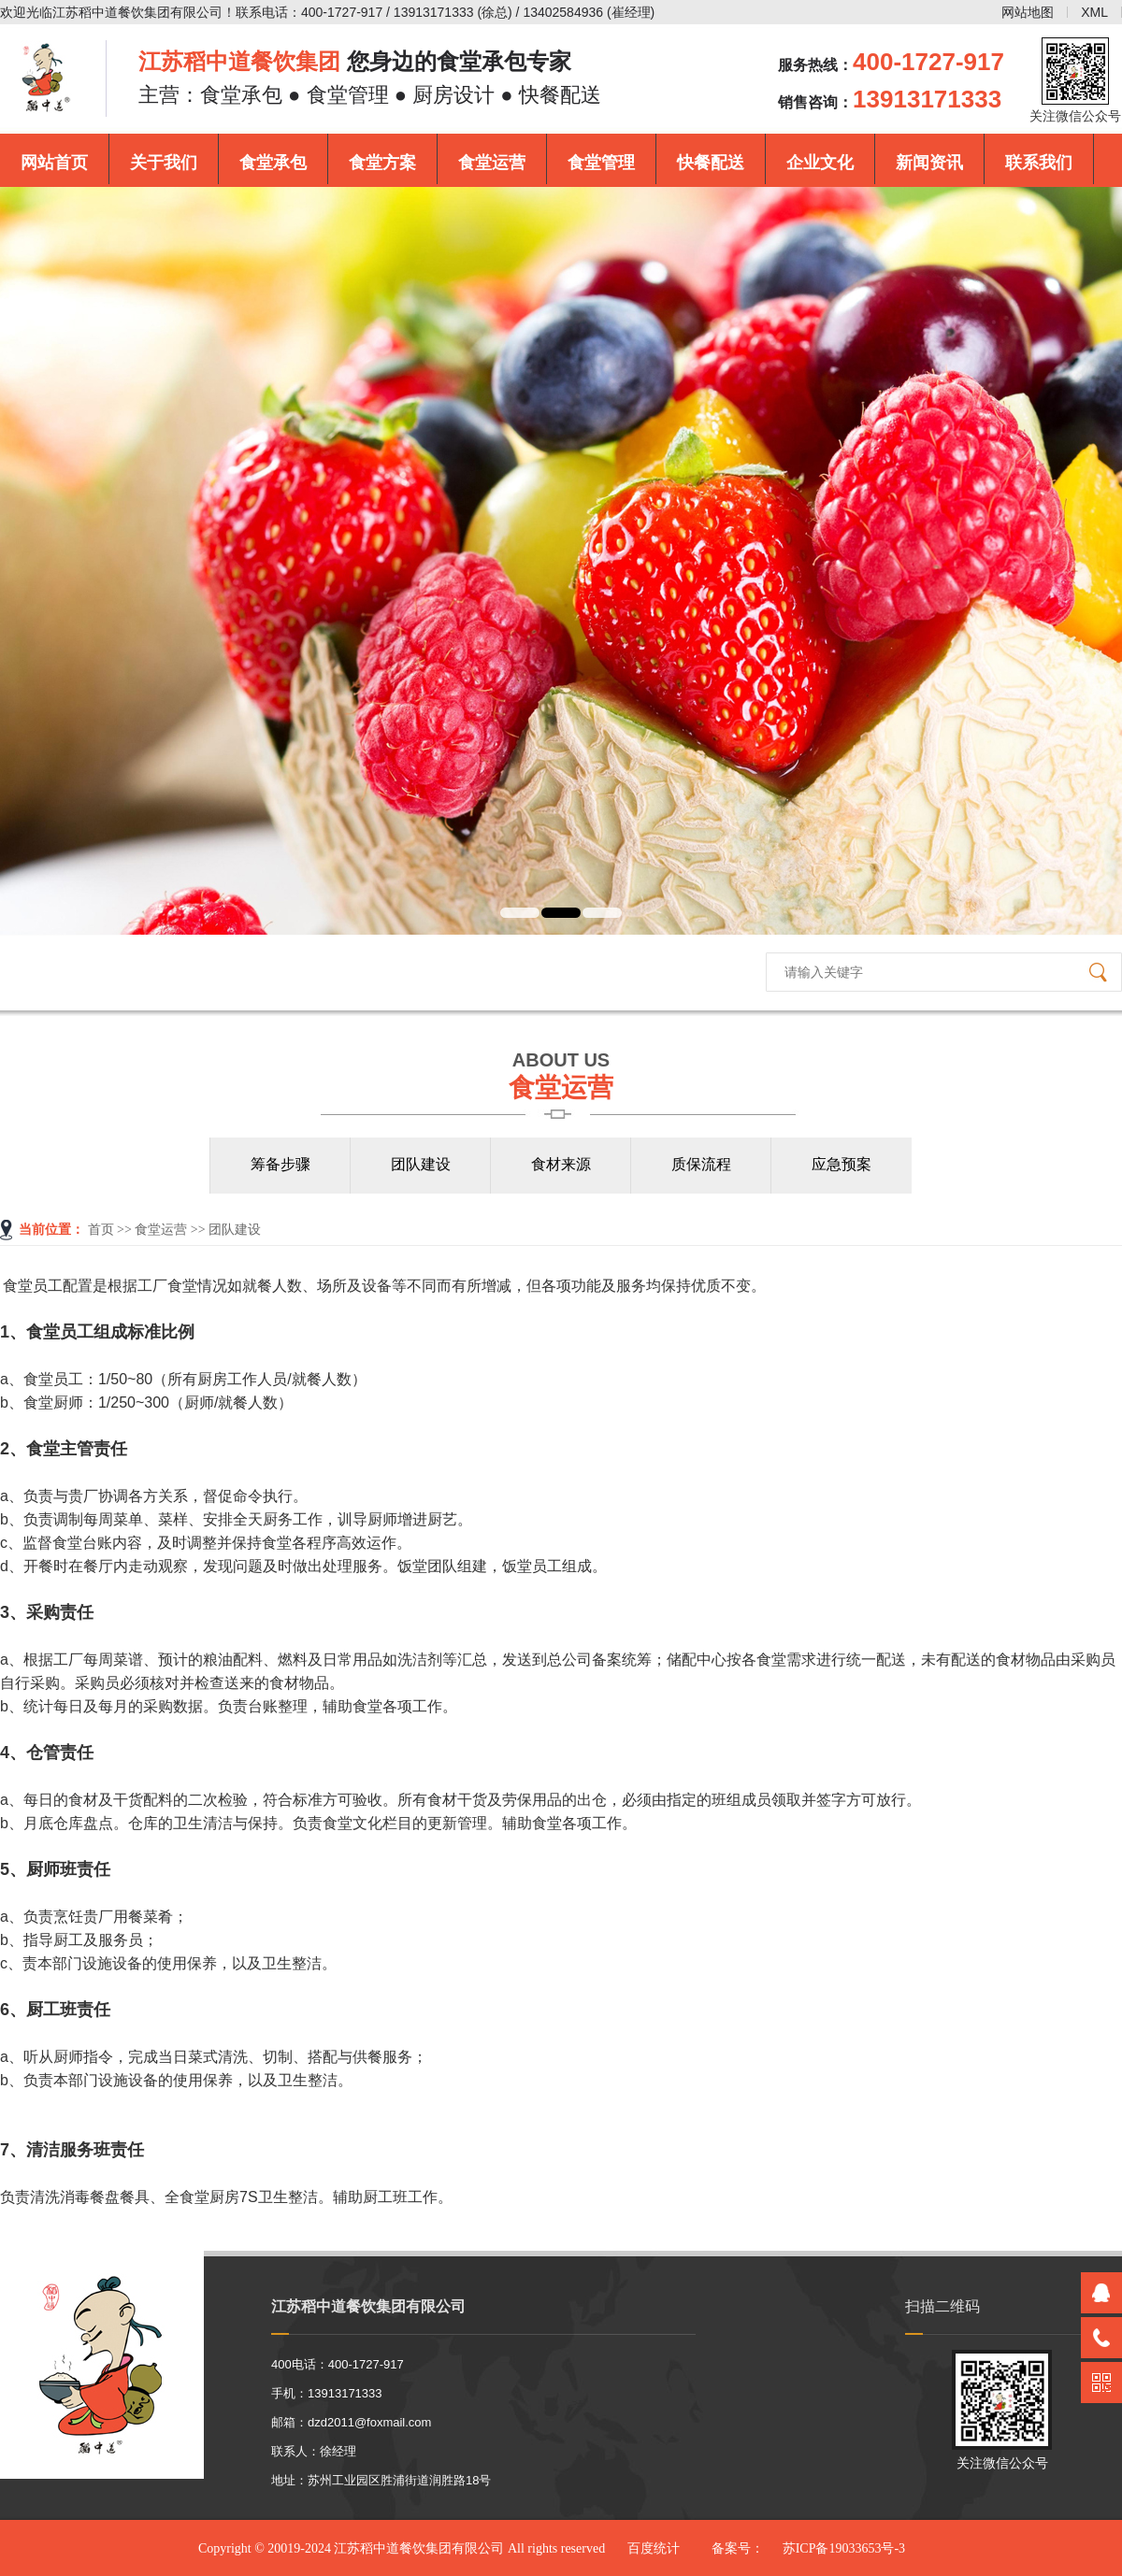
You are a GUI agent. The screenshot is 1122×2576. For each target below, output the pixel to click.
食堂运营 (491, 162)
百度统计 (653, 2548)
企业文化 (820, 162)
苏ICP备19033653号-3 (844, 2548)
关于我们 (163, 162)
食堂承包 (273, 162)
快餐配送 (710, 162)
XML (1094, 12)
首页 (101, 1230)
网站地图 (1027, 12)
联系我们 (1038, 162)
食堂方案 (382, 162)
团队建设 (421, 1164)
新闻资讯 (929, 162)
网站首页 (54, 162)
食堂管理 (601, 162)
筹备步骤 (280, 1164)
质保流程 (701, 1164)
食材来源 (561, 1164)
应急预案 (841, 1164)
